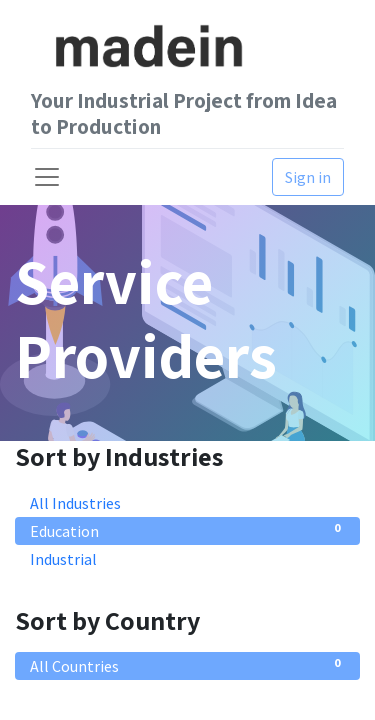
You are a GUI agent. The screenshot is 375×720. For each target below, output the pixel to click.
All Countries (187, 665)
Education (187, 530)
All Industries (187, 502)
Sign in (308, 177)
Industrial (187, 558)
